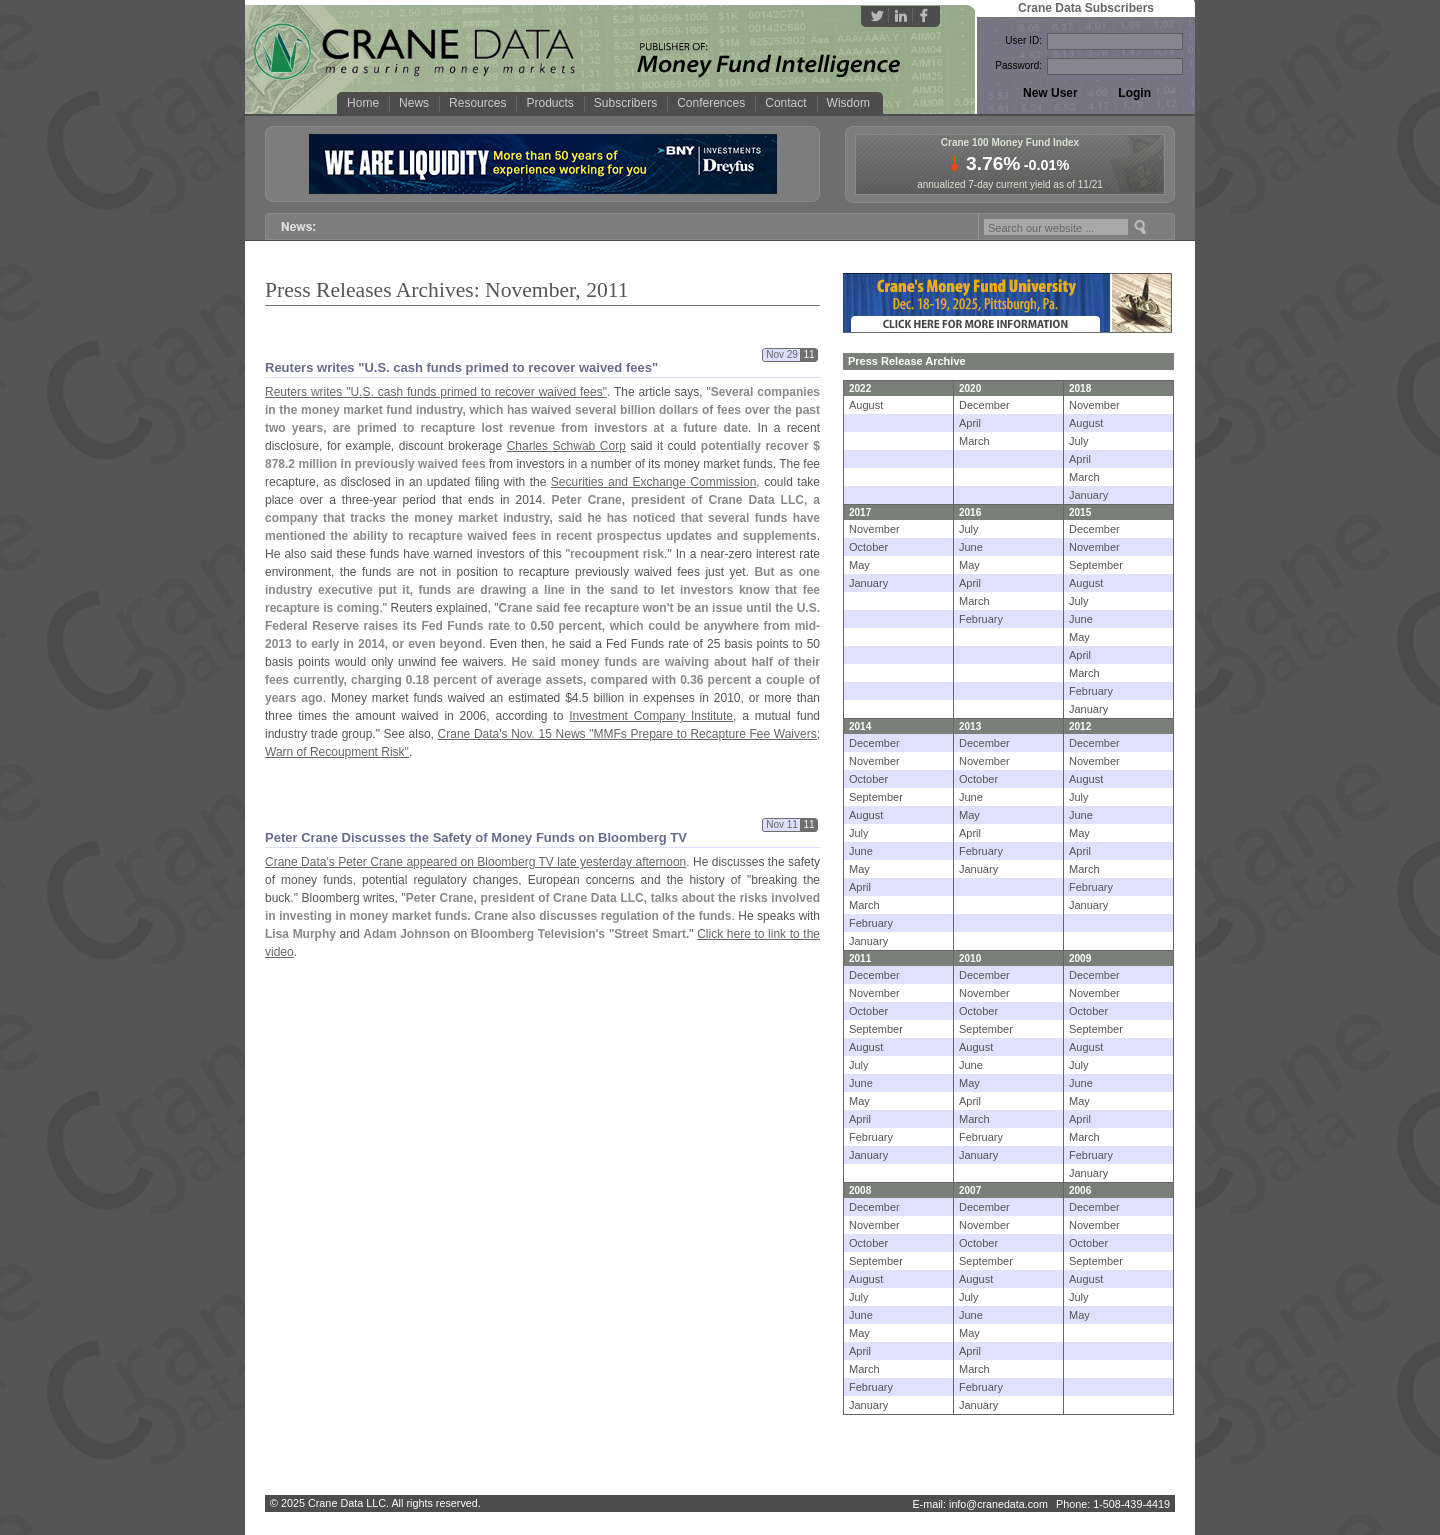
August (866, 405)
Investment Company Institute (651, 716)
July (1079, 441)
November (1094, 405)
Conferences (711, 103)
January (1088, 495)
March (974, 441)
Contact (785, 103)
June (971, 547)
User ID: (1023, 40)
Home (363, 103)
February (981, 619)
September (1096, 565)
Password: (1018, 65)
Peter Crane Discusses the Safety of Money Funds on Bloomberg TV (476, 837)
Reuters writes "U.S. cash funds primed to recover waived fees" (461, 367)
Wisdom (848, 103)
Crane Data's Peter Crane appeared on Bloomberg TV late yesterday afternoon (475, 862)
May (859, 565)
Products (549, 103)
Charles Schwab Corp (566, 446)
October (868, 547)
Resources (477, 103)
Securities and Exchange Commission (654, 482)
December (984, 405)
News (414, 103)
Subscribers (625, 103)
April (970, 423)
